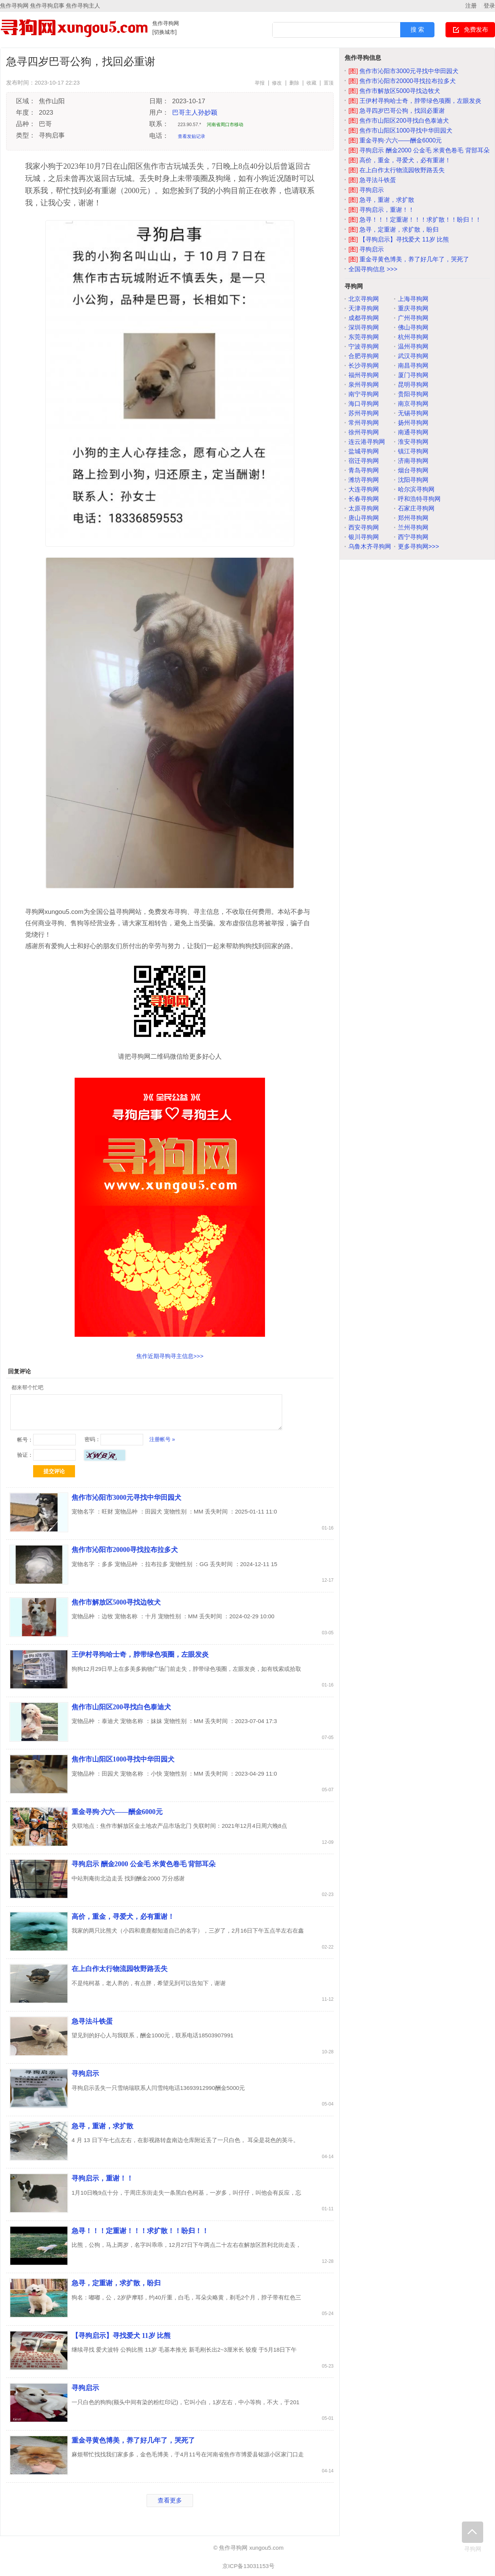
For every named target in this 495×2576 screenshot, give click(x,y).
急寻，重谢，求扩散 (102, 2126)
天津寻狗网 (363, 308)
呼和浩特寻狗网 (419, 499)
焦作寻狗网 (165, 23)
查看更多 (170, 2500)
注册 (471, 5)
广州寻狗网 (413, 318)
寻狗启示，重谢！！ (102, 2178)
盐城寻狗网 (363, 451)
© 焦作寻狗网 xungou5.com (248, 2547)
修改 (277, 83)
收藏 (311, 83)
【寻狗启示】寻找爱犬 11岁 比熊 (121, 2335)
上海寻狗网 (413, 299)
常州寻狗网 (363, 422)
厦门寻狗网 (413, 375)
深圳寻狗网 (363, 327)
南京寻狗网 (413, 403)
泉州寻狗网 (363, 384)
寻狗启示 (85, 2073)
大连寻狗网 (363, 489)
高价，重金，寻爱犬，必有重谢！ (123, 1916)
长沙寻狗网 (363, 365)
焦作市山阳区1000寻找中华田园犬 (123, 1759)
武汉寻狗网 (413, 356)
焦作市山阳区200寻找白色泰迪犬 (121, 1707)
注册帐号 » (162, 1439)
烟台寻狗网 (413, 470)
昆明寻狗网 (413, 384)
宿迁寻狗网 (363, 461)
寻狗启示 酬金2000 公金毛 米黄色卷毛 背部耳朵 (144, 1864)
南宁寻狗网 (363, 394)
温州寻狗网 (413, 346)
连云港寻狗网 (366, 441)
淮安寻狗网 (413, 441)
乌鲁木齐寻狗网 (369, 546)
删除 (294, 83)
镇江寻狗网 (413, 451)
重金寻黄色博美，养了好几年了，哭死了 (133, 2440)
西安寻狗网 (363, 527)
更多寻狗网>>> (418, 546)
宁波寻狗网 (363, 346)
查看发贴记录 (191, 136)
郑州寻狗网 (413, 518)
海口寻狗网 (363, 403)
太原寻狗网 (363, 508)
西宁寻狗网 (413, 537)
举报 (260, 83)
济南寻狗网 (413, 461)
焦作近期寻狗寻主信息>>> (169, 1356)
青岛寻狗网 (363, 470)
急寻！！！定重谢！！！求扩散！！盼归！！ (140, 2231)
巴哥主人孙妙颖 (194, 112)
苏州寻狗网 (363, 413)
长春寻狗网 (363, 499)
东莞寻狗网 (363, 337)
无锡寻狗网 (413, 413)
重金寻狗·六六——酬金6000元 (117, 1812)
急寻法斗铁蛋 (92, 2021)
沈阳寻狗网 (413, 480)
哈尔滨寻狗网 (416, 489)
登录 (489, 5)
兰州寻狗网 (413, 527)
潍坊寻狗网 (363, 480)
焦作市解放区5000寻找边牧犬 (116, 1602)
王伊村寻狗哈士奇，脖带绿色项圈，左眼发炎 (140, 1654)
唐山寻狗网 (363, 518)
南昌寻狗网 (413, 365)
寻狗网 (472, 2537)
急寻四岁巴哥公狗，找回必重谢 (396, 110)
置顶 (329, 83)
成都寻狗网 (363, 318)
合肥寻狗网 (363, 356)
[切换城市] (164, 32)
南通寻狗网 (413, 432)
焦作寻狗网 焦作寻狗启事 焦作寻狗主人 (50, 5)
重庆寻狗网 (413, 308)
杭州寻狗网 (413, 337)
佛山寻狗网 (413, 327)
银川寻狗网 (363, 537)
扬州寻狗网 (413, 422)
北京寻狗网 (363, 299)
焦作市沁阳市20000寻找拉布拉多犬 (125, 1550)
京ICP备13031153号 (248, 2566)
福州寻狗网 (363, 375)
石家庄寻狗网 (416, 508)
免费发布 (476, 29)
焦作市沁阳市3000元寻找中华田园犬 (126, 1497)
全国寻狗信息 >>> (372, 269)
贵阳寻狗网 (413, 394)
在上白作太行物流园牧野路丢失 (120, 1969)
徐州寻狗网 (363, 432)
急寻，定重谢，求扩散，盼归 (116, 2283)
